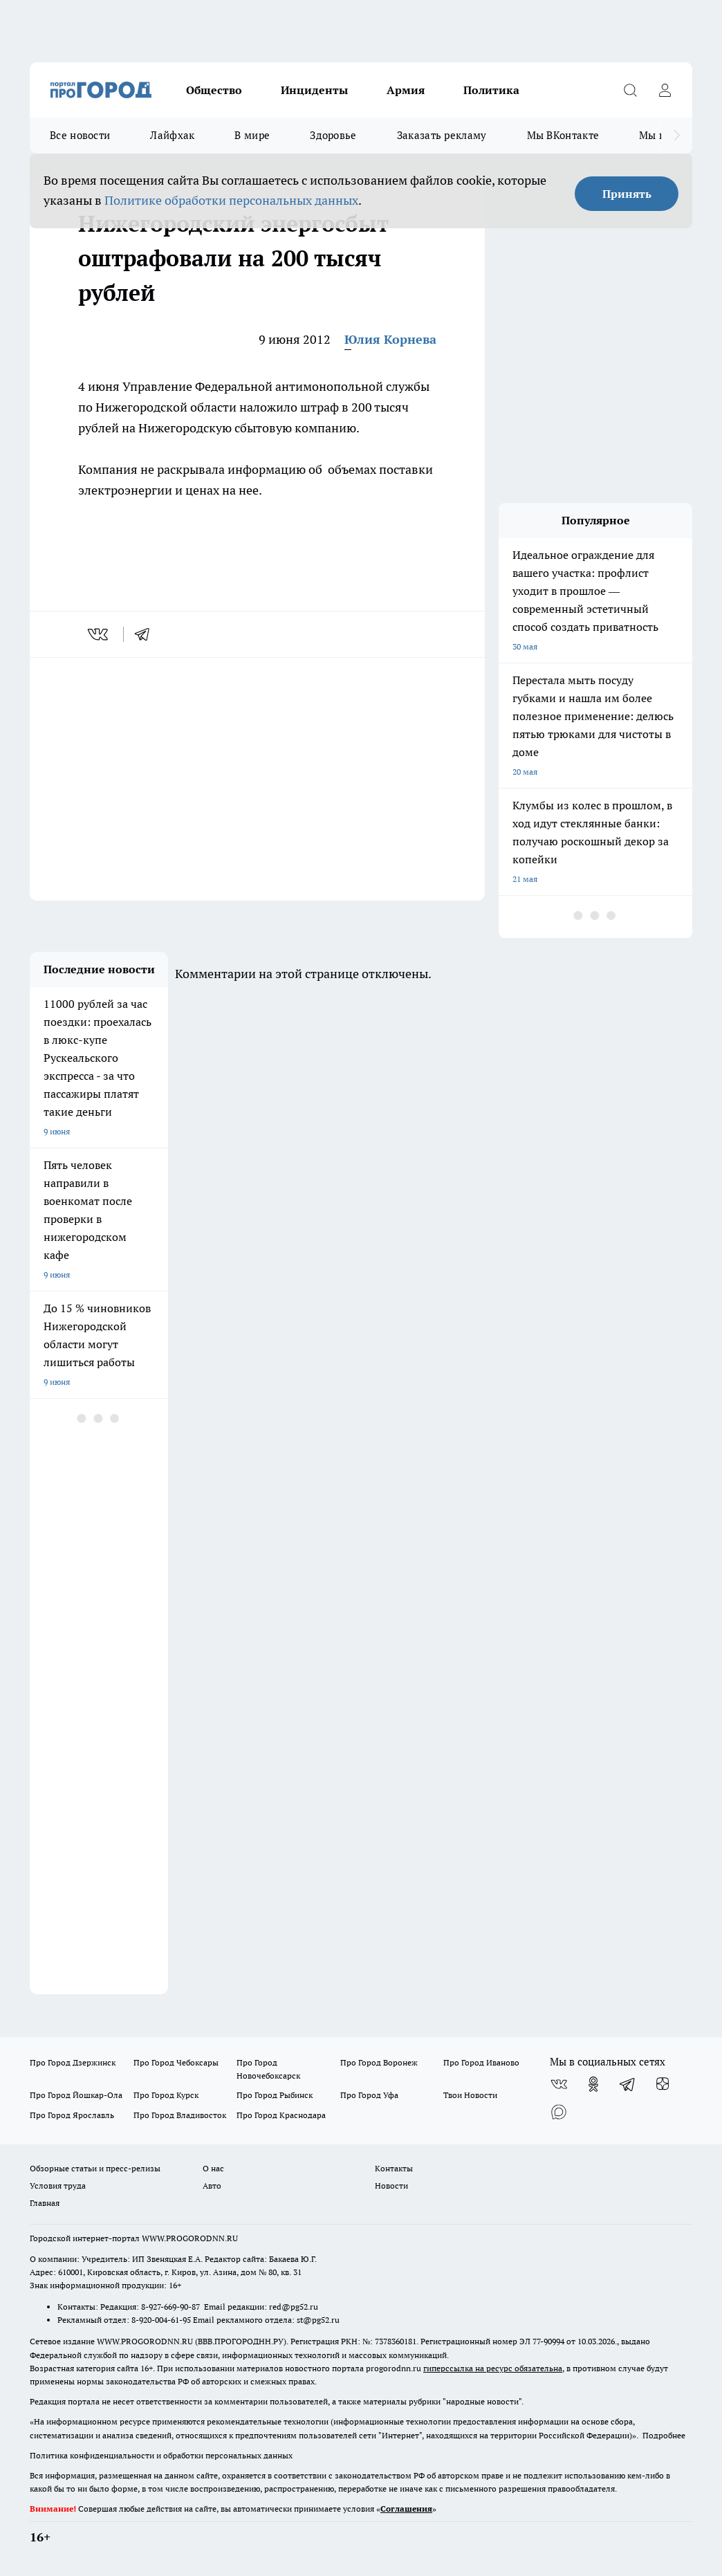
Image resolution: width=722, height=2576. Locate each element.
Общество (214, 90)
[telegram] (146, 634)
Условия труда (58, 2185)
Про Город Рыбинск (275, 2095)
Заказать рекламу (442, 135)
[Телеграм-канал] (628, 2084)
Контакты (394, 2168)
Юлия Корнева (390, 339)
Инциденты (314, 90)
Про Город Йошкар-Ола (76, 2095)
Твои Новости (470, 2095)
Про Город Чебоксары (176, 2062)
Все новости (80, 135)
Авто (212, 2185)
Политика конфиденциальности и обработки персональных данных (161, 2455)
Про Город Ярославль (72, 2115)
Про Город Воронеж (379, 2062)
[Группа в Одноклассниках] (593, 2084)
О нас (213, 2168)
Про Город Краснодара (281, 2115)
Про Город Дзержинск (72, 2062)
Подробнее (663, 2435)
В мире (252, 135)
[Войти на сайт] (664, 90)
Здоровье (333, 135)
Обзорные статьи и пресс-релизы (95, 2168)
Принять (626, 194)
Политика (491, 90)
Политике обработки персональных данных (231, 200)
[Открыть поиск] (630, 90)
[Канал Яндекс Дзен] (662, 2084)
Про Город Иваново (481, 2062)
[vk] (99, 634)
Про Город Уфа (369, 2095)
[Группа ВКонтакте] (559, 2084)
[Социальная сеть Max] (559, 2112)
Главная (44, 2203)
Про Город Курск (165, 2095)
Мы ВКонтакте (563, 135)
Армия (406, 90)
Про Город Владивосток (179, 2115)
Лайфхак (172, 135)
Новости (391, 2185)
